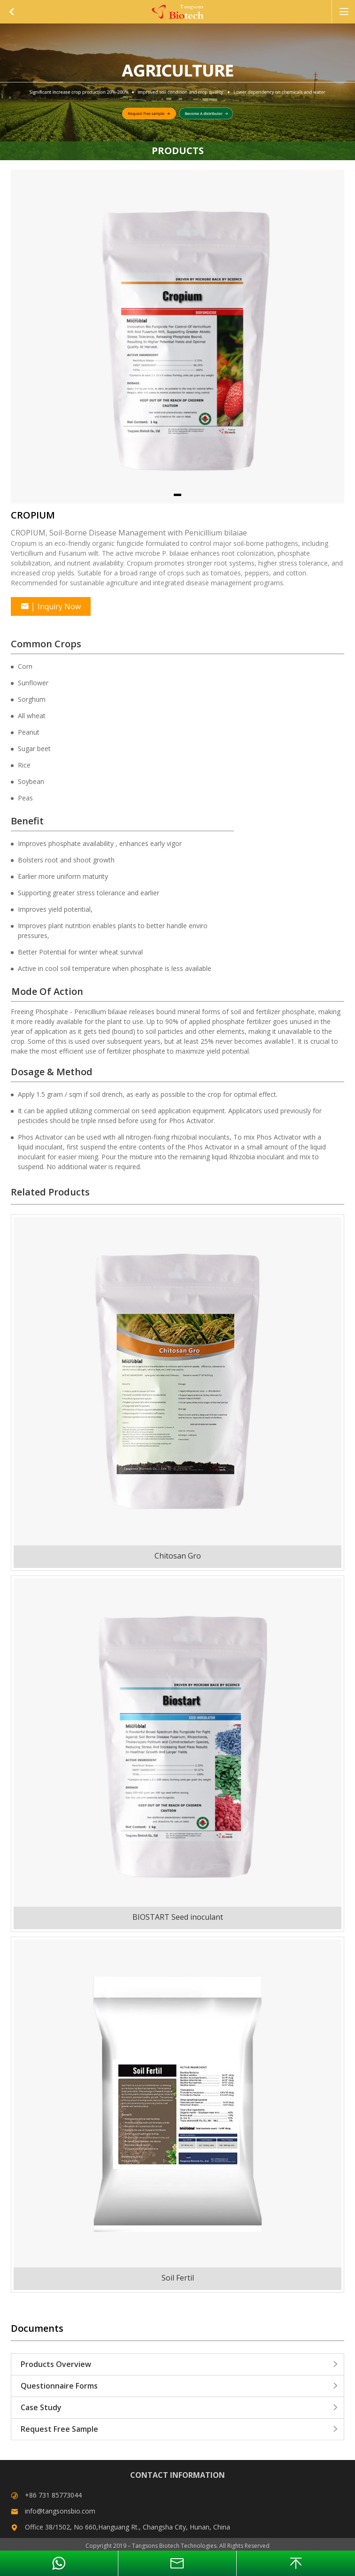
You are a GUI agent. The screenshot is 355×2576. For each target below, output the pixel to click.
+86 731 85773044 (53, 2495)
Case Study (180, 2407)
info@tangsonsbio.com (60, 2510)
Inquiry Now (51, 606)
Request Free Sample (180, 2429)
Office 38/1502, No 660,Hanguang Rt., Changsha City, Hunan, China (127, 2526)
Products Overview (180, 2364)
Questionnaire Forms (180, 2385)
